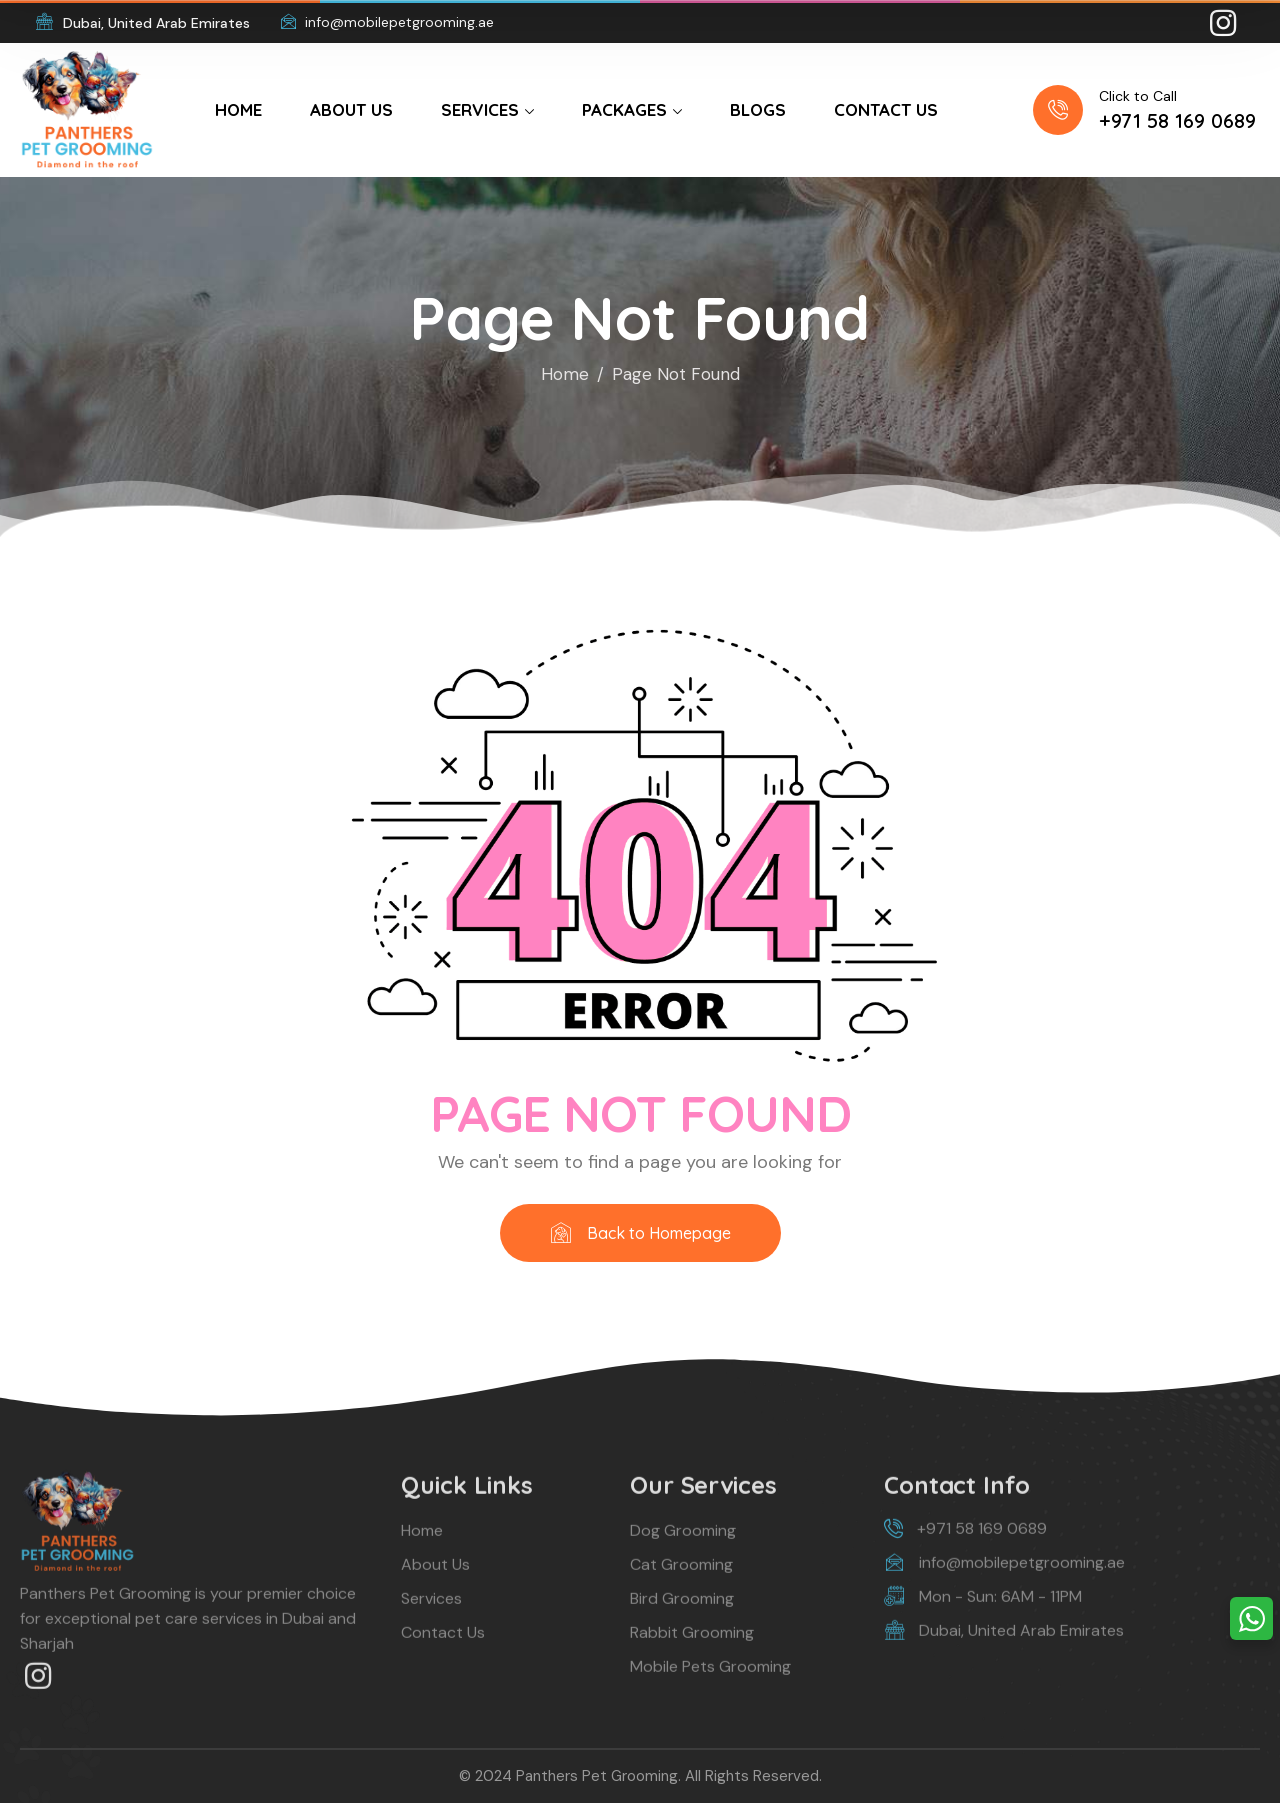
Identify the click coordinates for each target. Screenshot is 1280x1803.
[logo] (87, 108)
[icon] (1225, 23)
